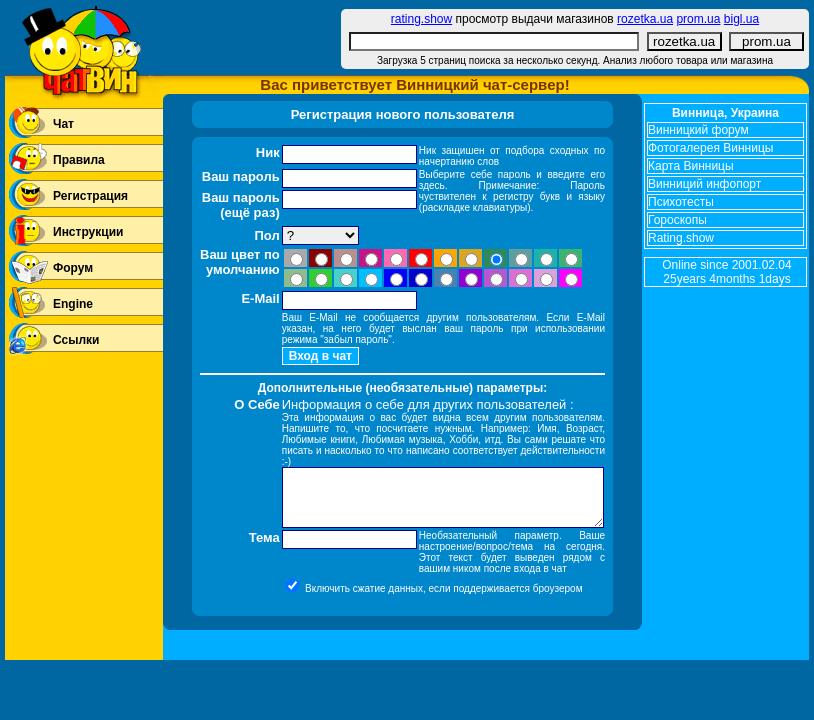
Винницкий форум (698, 130)
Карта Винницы (691, 166)
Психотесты (681, 202)
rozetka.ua (645, 19)
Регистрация (90, 196)
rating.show (421, 19)
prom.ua (698, 19)
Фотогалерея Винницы (710, 148)
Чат (63, 124)
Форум (73, 268)
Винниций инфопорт (704, 184)
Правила (79, 160)
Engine (73, 304)
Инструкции (88, 232)
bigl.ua (741, 19)
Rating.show (681, 238)
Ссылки (76, 340)
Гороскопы (677, 220)
